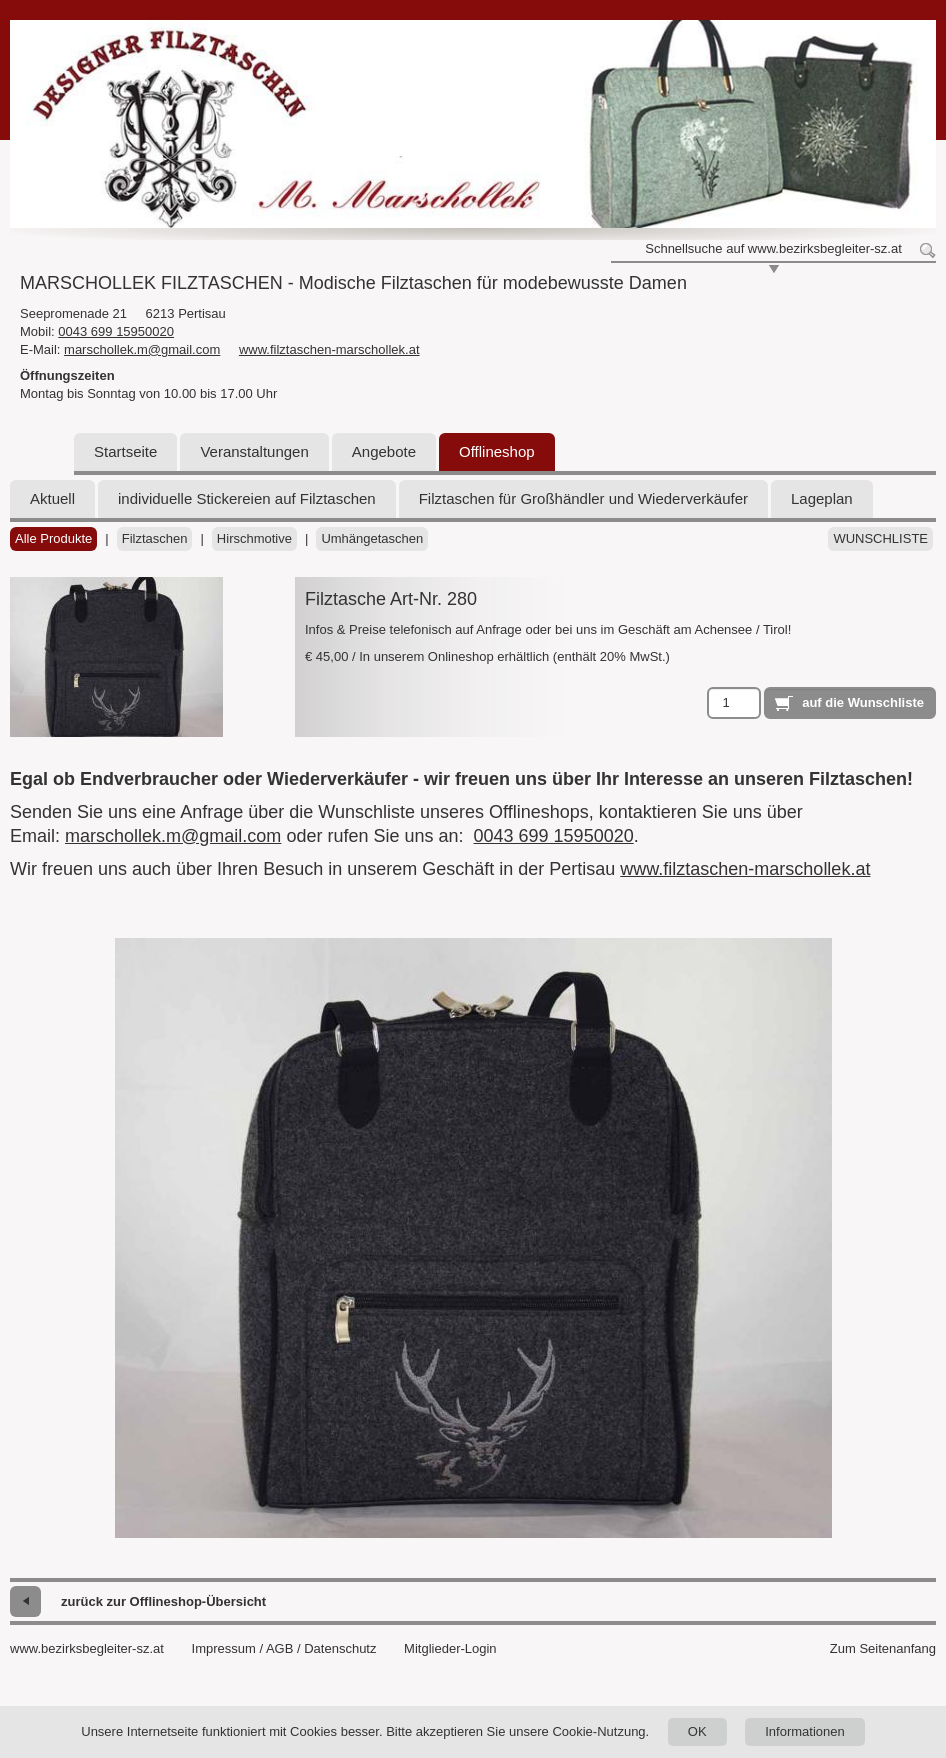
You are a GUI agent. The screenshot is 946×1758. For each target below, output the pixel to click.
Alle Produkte (53, 538)
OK (697, 1731)
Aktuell (52, 498)
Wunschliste (880, 538)
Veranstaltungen (254, 451)
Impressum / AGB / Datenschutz (284, 1648)
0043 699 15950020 (116, 331)
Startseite (125, 451)
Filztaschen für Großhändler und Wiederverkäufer (583, 498)
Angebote (384, 451)
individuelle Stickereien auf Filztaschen (247, 498)
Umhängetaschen (372, 538)
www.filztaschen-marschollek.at (329, 349)
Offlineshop (497, 451)
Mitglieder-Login (450, 1648)
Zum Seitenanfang (883, 1648)
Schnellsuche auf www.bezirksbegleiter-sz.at (773, 248)
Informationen (805, 1731)
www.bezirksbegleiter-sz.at (87, 1648)
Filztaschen (155, 538)
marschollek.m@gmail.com (142, 349)
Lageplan (822, 498)
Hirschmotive (254, 538)
